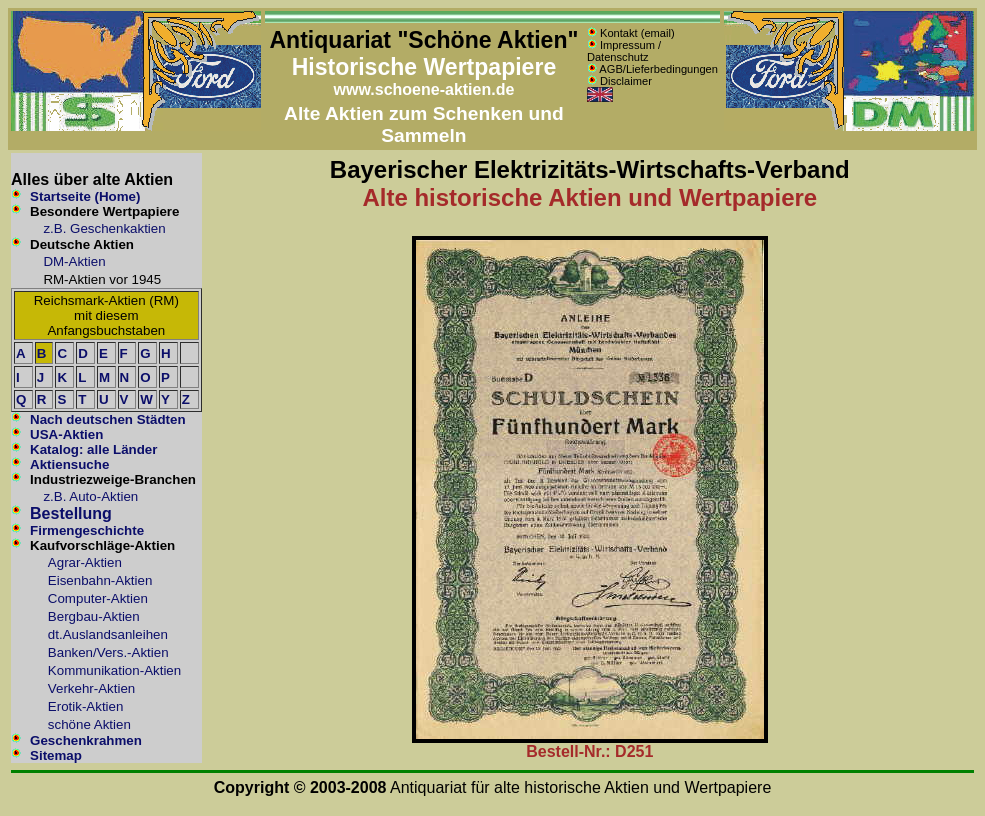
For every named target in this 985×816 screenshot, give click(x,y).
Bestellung (71, 513)
